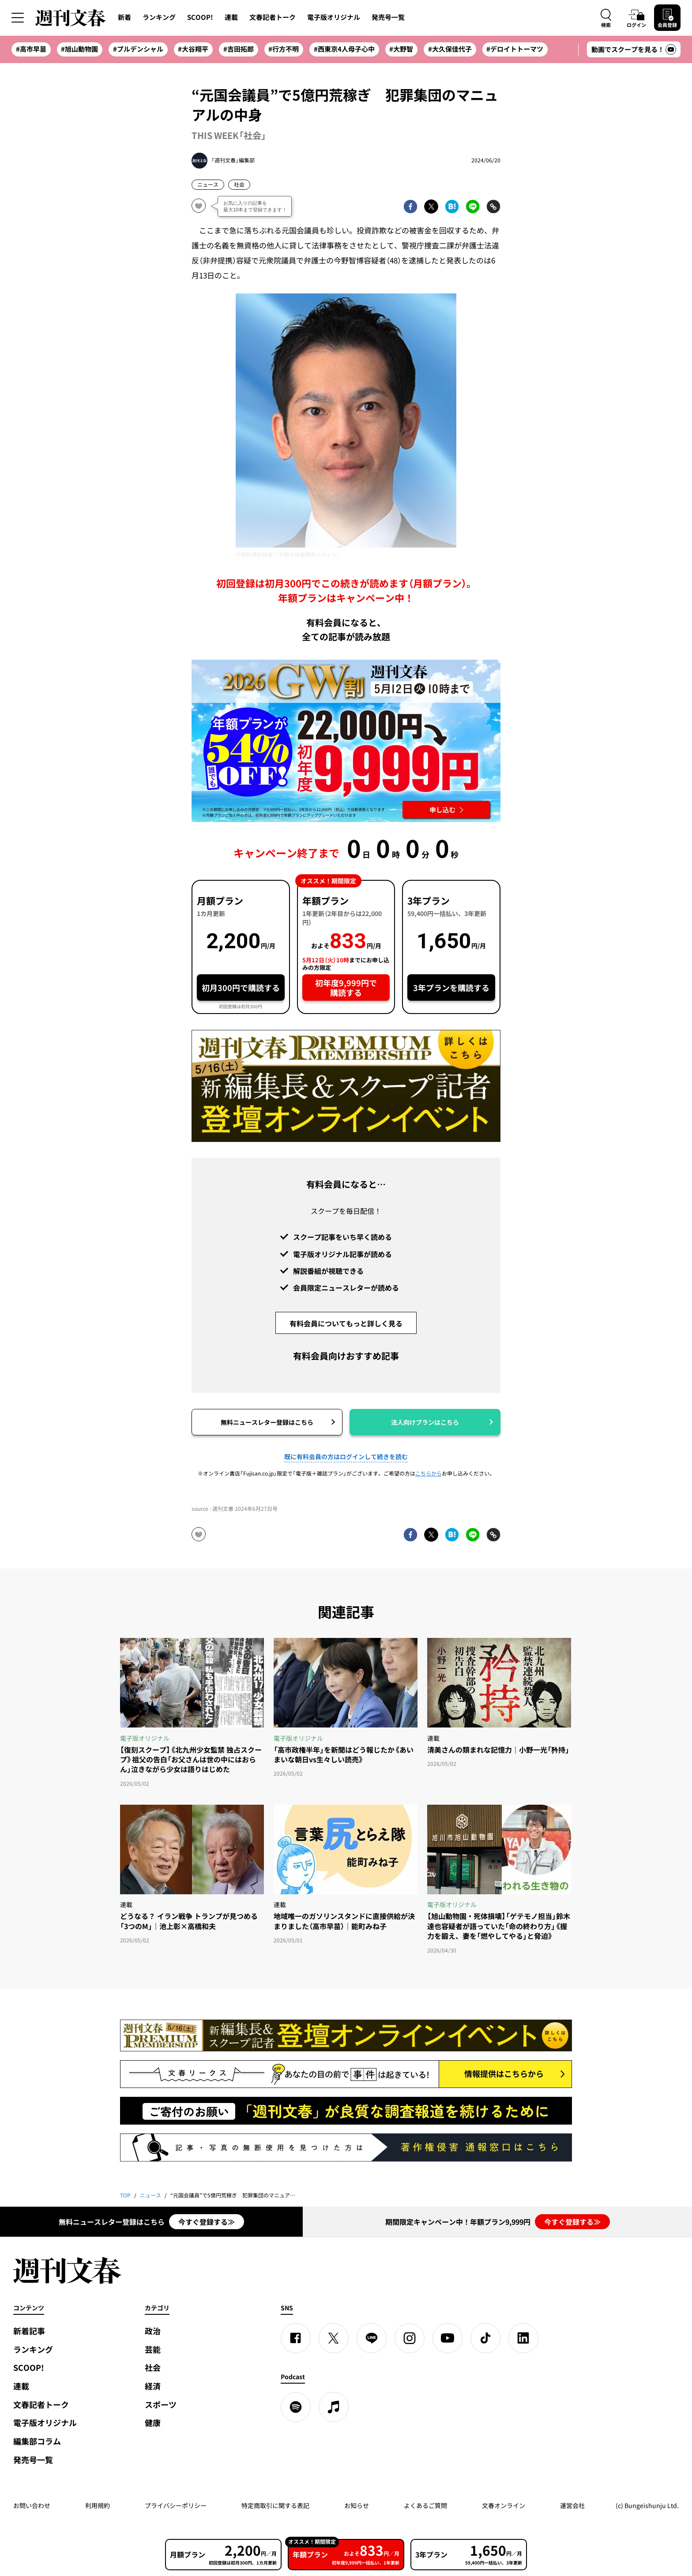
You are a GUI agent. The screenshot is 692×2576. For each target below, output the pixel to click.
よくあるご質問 (425, 2505)
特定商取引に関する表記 (275, 2505)
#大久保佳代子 (450, 49)
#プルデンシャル (138, 49)
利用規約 (97, 2505)
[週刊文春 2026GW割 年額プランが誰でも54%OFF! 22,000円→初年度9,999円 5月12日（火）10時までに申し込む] (346, 741)
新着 (124, 17)
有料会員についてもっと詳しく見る (346, 1323)
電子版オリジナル (333, 17)
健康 (153, 2423)
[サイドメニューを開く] (17, 17)
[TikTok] (485, 2338)
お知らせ (356, 2505)
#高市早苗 (31, 49)
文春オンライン (503, 2505)
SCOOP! (200, 17)
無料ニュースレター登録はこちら (267, 1422)
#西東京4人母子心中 (344, 49)
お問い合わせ (31, 2505)
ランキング (159, 17)
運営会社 (572, 2505)
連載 (231, 17)
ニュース (207, 184)
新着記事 (29, 2331)
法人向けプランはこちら (425, 1422)
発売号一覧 (388, 17)
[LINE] (372, 2338)
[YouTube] (447, 2338)
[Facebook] (296, 2338)
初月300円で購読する (241, 988)
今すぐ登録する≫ (206, 2221)
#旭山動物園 (79, 49)
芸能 (153, 2349)
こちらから (428, 1473)
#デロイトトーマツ (514, 49)
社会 (239, 184)
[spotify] (296, 2407)
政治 (153, 2331)
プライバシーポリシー (176, 2505)
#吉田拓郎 (238, 49)
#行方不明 (283, 49)
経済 (153, 2386)
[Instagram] (410, 2338)
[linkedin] (523, 2338)
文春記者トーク (272, 17)
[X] (334, 2338)
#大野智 (401, 49)
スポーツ (161, 2405)
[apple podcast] (334, 2407)
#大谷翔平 (193, 49)
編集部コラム (37, 2441)
